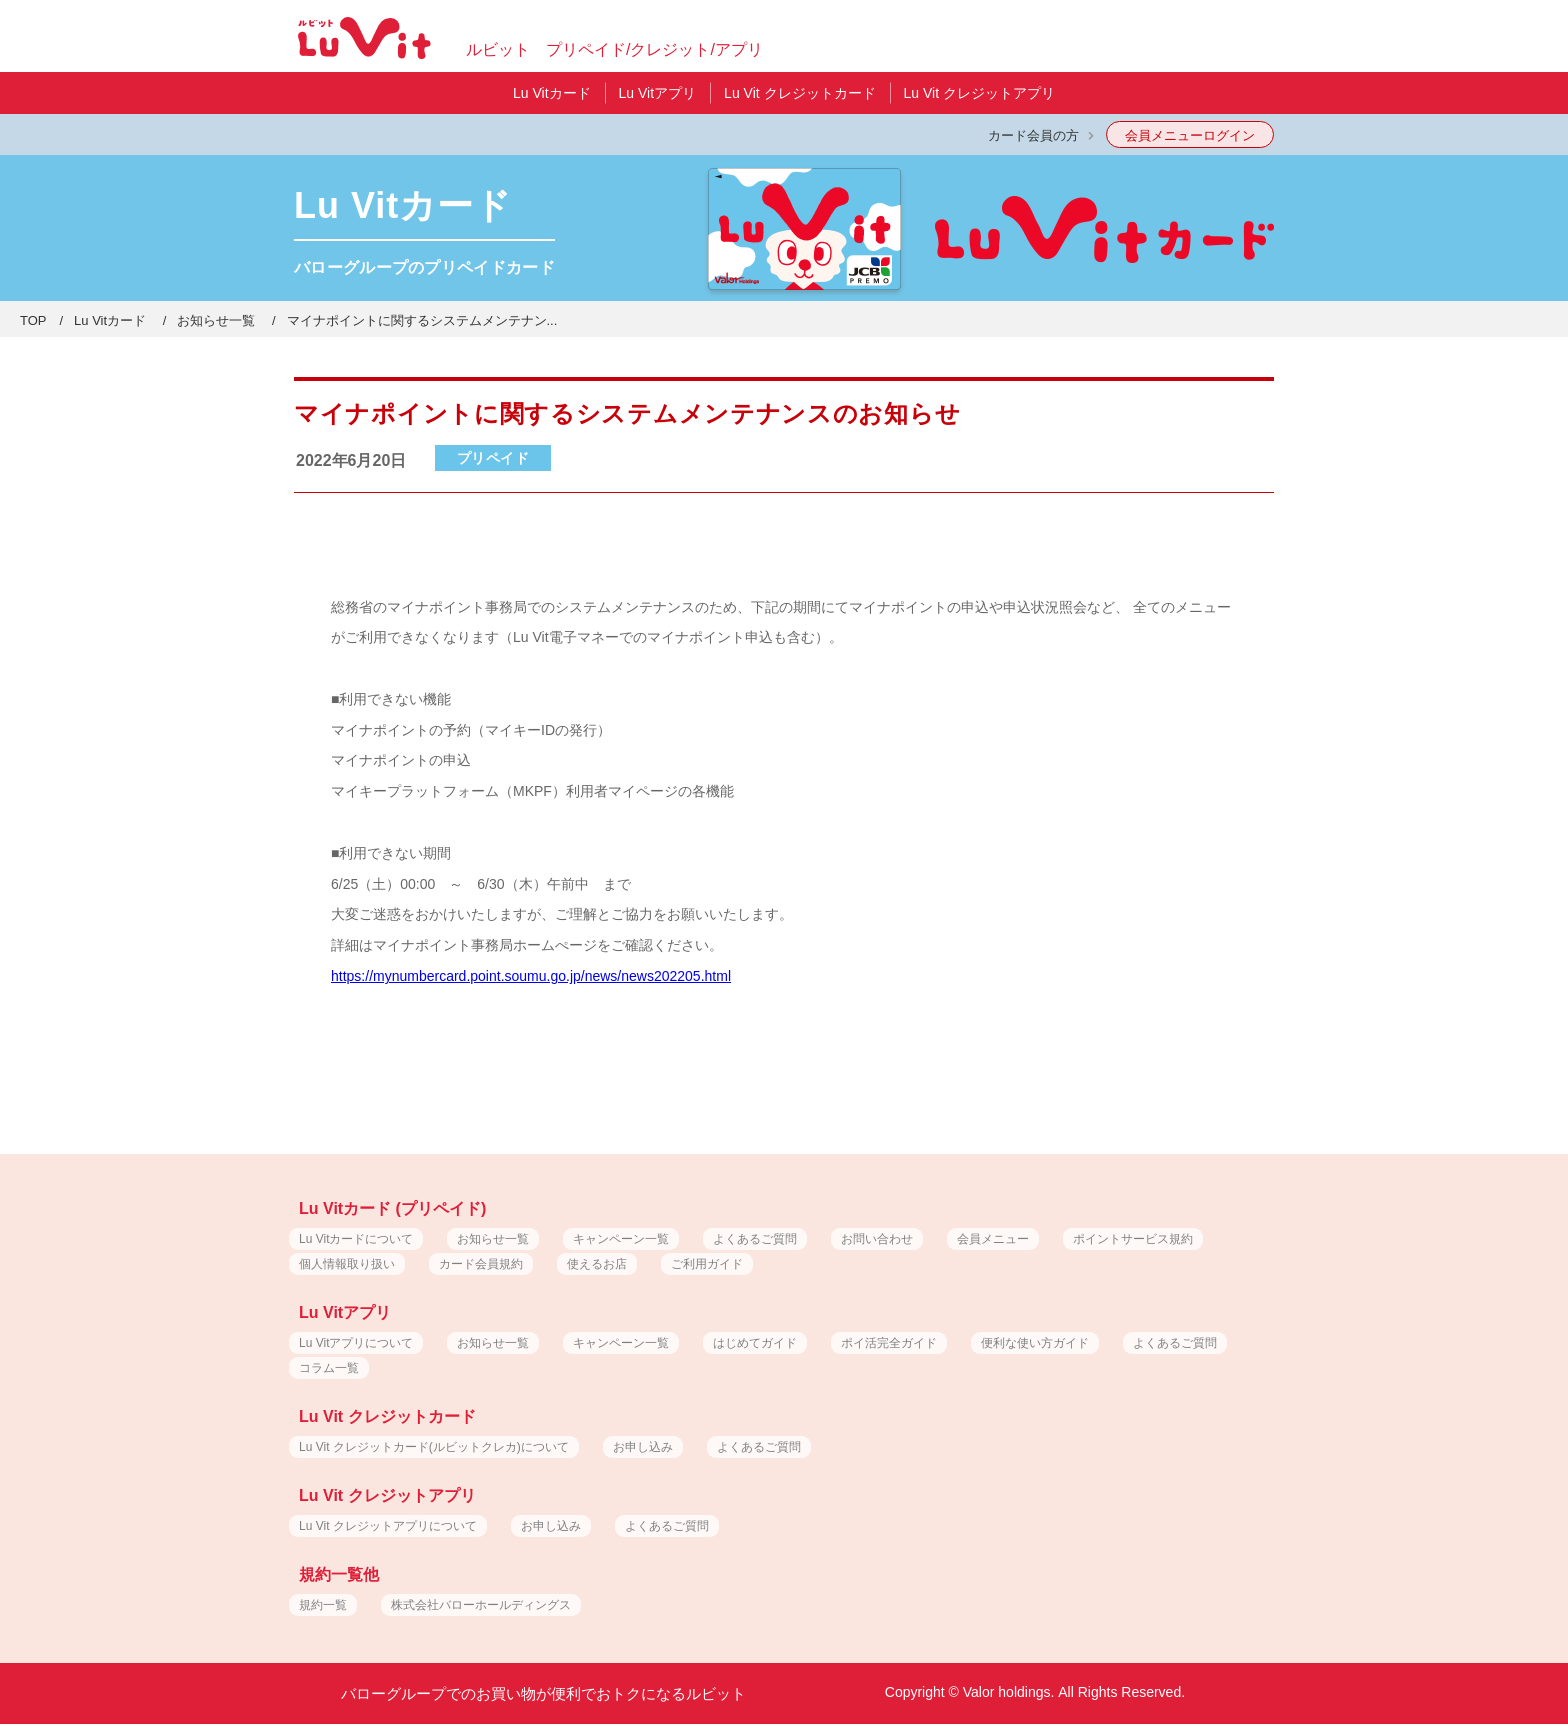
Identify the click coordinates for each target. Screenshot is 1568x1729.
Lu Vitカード (110, 320)
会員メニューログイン (1190, 135)
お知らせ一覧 (216, 320)
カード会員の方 (1033, 135)
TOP (33, 320)
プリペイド (493, 458)
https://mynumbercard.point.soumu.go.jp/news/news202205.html (531, 976)
